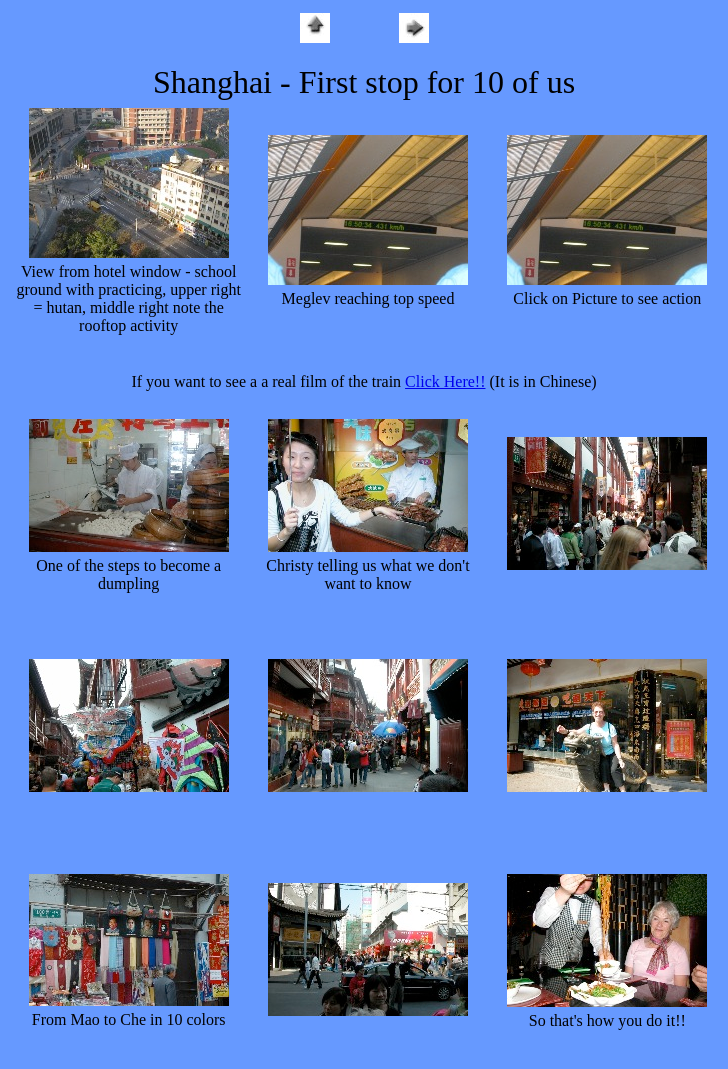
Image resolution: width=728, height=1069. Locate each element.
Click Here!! (445, 381)
